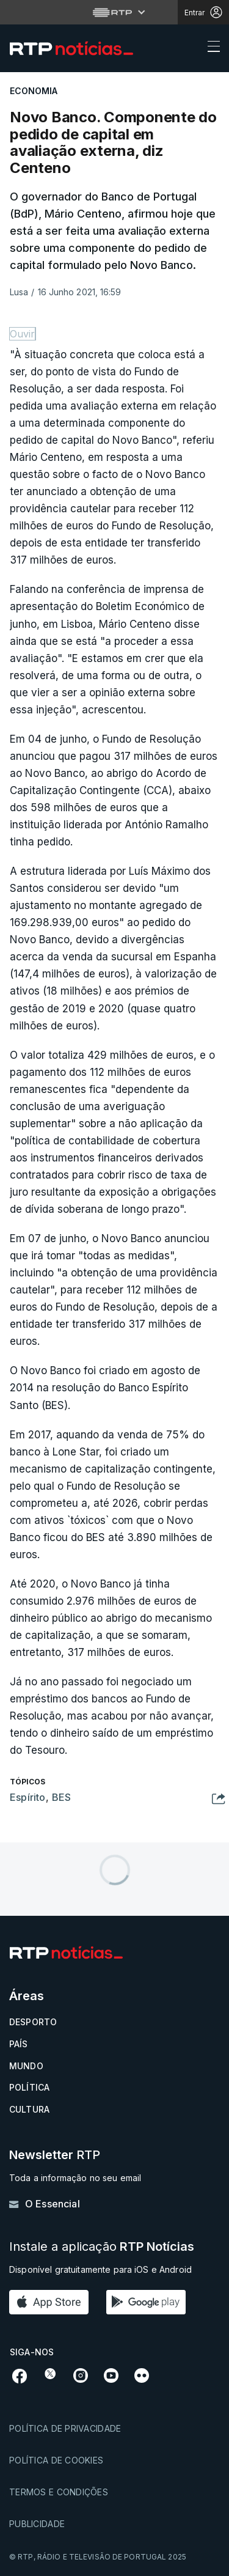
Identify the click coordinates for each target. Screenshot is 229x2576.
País (18, 2044)
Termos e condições (58, 2492)
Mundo (26, 2066)
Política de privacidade (65, 2428)
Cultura (29, 2109)
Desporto (33, 2022)
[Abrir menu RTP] (114, 12)
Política (29, 2087)
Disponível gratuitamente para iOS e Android (100, 2269)
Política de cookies (56, 2460)
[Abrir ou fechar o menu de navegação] (210, 48)
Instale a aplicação (101, 2246)
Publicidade (37, 2524)
